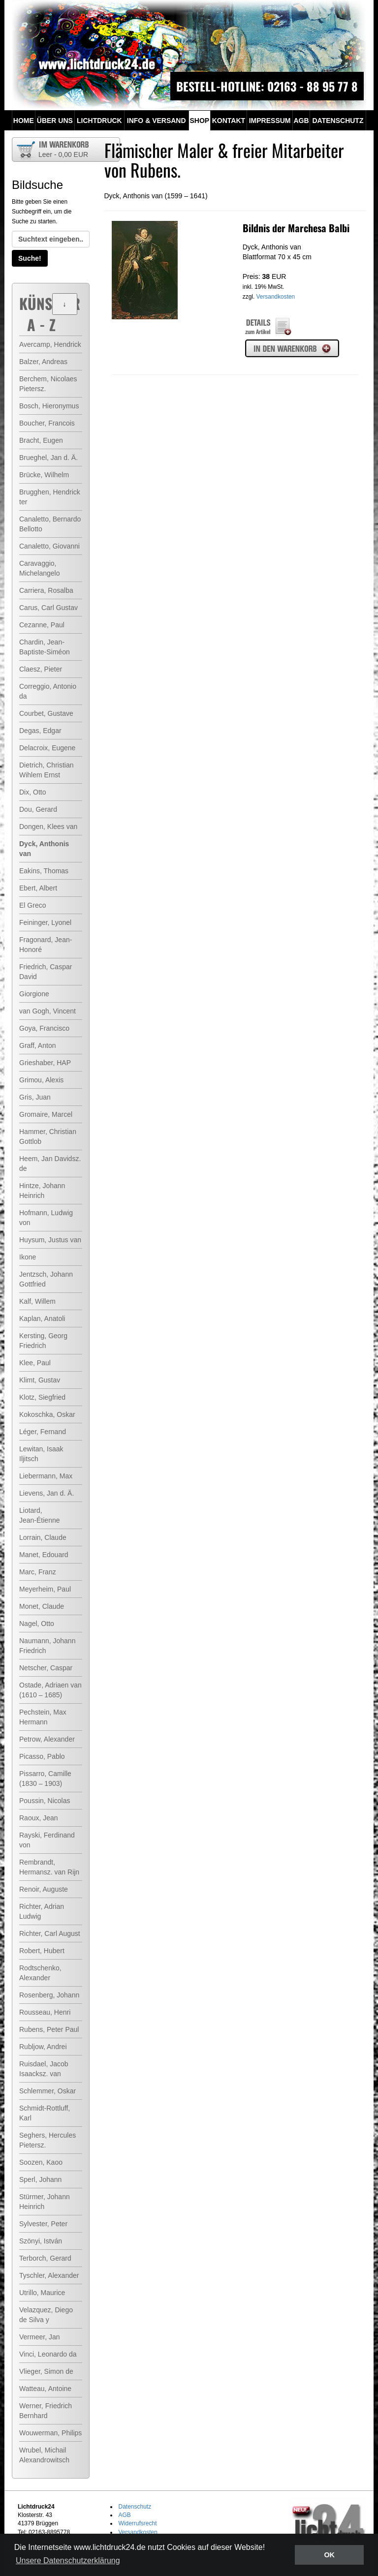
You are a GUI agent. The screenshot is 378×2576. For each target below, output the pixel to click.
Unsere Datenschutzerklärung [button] (68, 2560)
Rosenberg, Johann (49, 1995)
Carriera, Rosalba (46, 590)
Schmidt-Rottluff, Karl (44, 2113)
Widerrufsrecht (138, 2523)
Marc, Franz (37, 1572)
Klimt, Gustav (39, 1380)
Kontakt (228, 120)
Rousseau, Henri (44, 2012)
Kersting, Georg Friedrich (43, 1340)
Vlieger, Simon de (46, 2371)
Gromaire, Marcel (45, 1114)
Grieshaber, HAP (45, 1063)
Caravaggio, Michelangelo (39, 568)
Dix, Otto (32, 792)
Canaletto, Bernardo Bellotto (50, 524)
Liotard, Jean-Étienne (39, 1515)
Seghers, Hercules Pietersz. (47, 2140)
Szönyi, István (40, 2241)
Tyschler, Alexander (49, 2275)
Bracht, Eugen (41, 440)
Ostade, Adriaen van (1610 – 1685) (50, 1690)
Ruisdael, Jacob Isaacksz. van (43, 2069)
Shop (199, 120)
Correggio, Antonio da (47, 691)
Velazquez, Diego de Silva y (46, 2315)
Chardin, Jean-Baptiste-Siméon (44, 647)
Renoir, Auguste (43, 1889)
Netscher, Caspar (45, 1668)
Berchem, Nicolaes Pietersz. (48, 384)
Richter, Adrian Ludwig (41, 1911)
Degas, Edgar (40, 731)
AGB (301, 120)
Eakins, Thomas (43, 871)
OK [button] (329, 2555)
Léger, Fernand (42, 1432)
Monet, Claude (41, 1606)
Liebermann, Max (45, 1476)
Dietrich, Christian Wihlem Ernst (46, 770)
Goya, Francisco (44, 1028)
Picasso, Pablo (42, 1756)
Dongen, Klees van (48, 826)
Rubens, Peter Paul (49, 2029)
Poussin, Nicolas (44, 1801)
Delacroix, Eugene (47, 748)
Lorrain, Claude (42, 1537)
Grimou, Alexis (41, 1080)
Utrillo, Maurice (42, 2293)
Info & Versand (156, 120)
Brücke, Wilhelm (44, 475)
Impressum (270, 120)
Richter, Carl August (49, 1933)
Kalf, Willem (37, 1301)
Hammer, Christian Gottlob (47, 1136)
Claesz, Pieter (40, 669)
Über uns (55, 120)
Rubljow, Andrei (43, 2047)
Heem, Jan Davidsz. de (50, 1163)
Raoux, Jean (38, 1818)
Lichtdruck (99, 120)
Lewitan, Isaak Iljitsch (41, 1454)
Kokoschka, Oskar (47, 1414)
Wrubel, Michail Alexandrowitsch (44, 2455)
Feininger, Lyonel (45, 922)
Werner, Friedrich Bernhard (45, 2411)
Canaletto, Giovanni (49, 546)
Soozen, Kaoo (41, 2162)
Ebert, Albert (38, 888)
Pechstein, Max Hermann (42, 1717)
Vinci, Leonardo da (48, 2354)
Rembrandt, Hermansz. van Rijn (49, 1867)
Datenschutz (338, 120)
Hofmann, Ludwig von (46, 1218)
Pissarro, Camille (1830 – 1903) (45, 1778)
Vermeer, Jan (39, 2337)
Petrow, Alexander (47, 1739)
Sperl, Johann (40, 2179)
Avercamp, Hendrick (50, 344)
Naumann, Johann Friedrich (47, 1646)
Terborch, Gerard (45, 2258)
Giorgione (34, 994)
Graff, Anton (37, 1045)
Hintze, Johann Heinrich (42, 1190)
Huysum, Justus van (50, 1240)
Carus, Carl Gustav (48, 608)
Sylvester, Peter (43, 2224)
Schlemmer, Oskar (47, 2091)
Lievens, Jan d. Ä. (46, 1493)
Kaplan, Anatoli (42, 1318)
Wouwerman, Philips (50, 2433)
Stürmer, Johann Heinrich (44, 2201)
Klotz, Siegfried (42, 1397)
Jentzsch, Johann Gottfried (46, 1279)
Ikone (27, 1257)
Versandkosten (275, 296)
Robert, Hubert (41, 1951)
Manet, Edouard (43, 1555)
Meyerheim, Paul (45, 1589)
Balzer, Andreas (43, 362)
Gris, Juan (35, 1097)
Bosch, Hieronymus (49, 406)
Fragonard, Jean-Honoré (45, 944)
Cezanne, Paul (41, 625)
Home (23, 120)
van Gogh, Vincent (47, 1011)
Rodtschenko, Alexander (40, 1973)
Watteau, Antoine (45, 2388)
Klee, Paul (35, 1363)
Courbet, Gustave (46, 713)
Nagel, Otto (36, 1623)
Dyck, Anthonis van (44, 849)
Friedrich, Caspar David (45, 972)
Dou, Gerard (38, 809)
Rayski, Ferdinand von (47, 1840)
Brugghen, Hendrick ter (49, 497)
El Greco (32, 905)
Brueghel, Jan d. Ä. (48, 457)
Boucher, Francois (47, 423)
